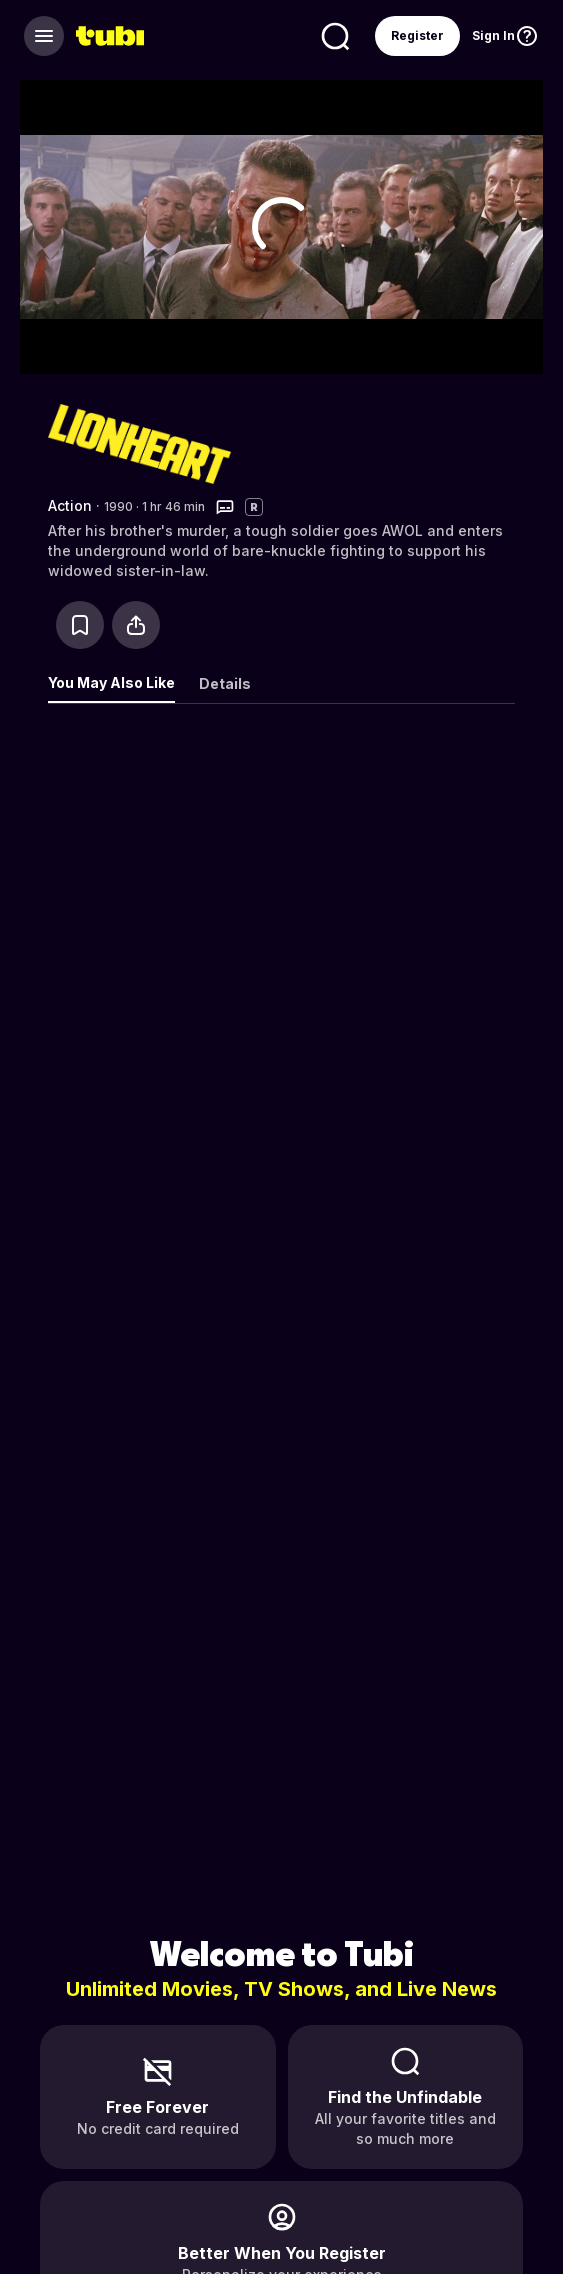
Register (417, 35)
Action (70, 505)
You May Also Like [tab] (111, 682)
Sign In (493, 35)
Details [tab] (225, 683)
